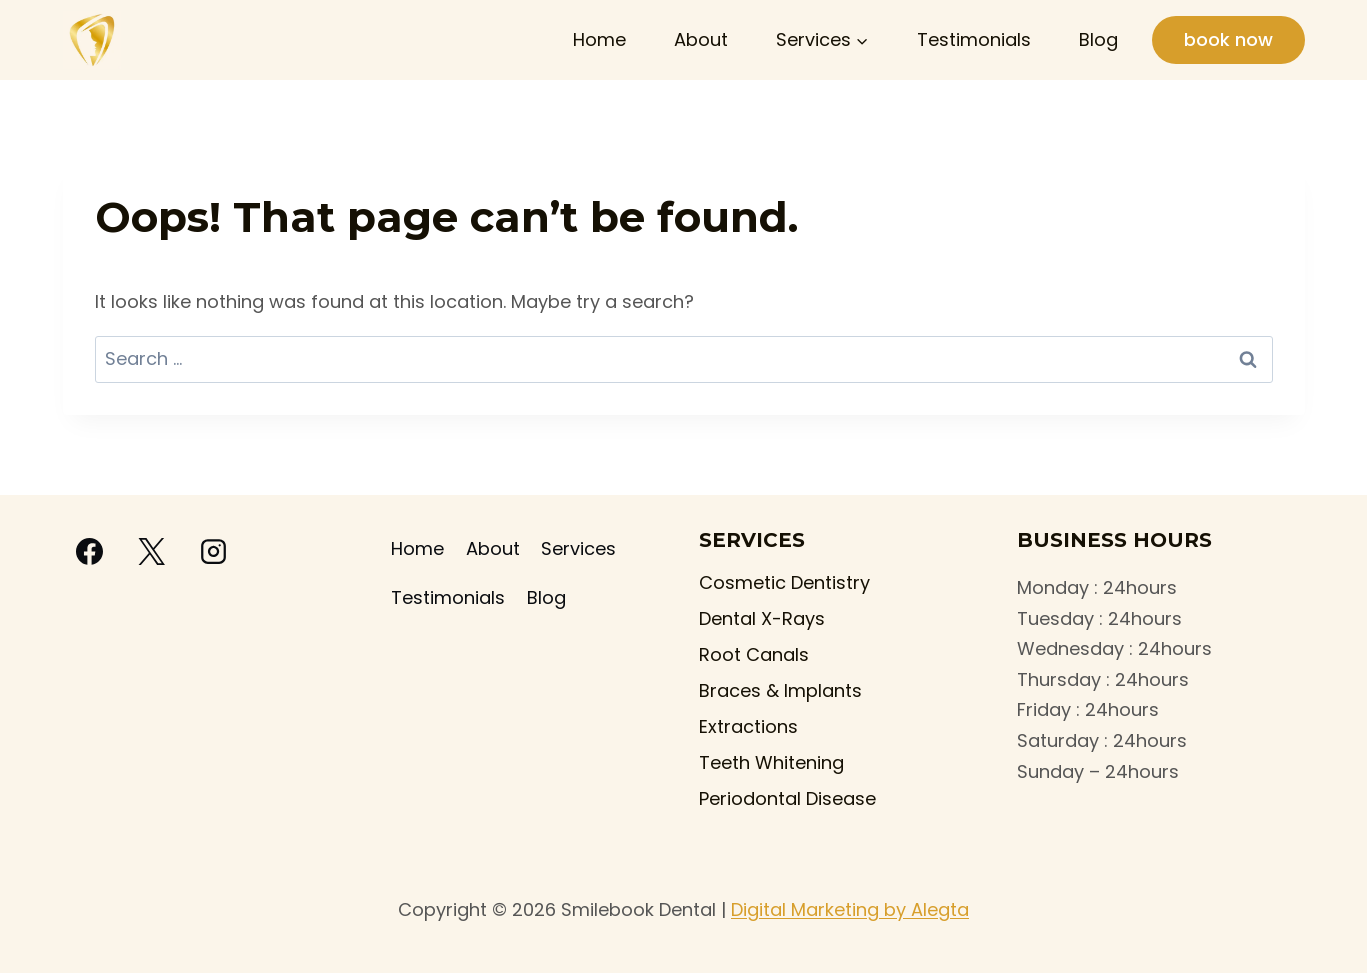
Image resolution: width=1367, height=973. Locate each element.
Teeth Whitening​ (771, 762)
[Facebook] (90, 552)
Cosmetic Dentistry (784, 582)
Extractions (748, 726)
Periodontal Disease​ (787, 798)
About (701, 39)
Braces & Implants (780, 690)
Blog (1098, 39)
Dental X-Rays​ (762, 618)
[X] (152, 552)
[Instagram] (214, 552)
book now (1228, 39)
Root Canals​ (754, 654)
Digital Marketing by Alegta (850, 909)
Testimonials (974, 39)
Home (599, 39)
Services (578, 548)
